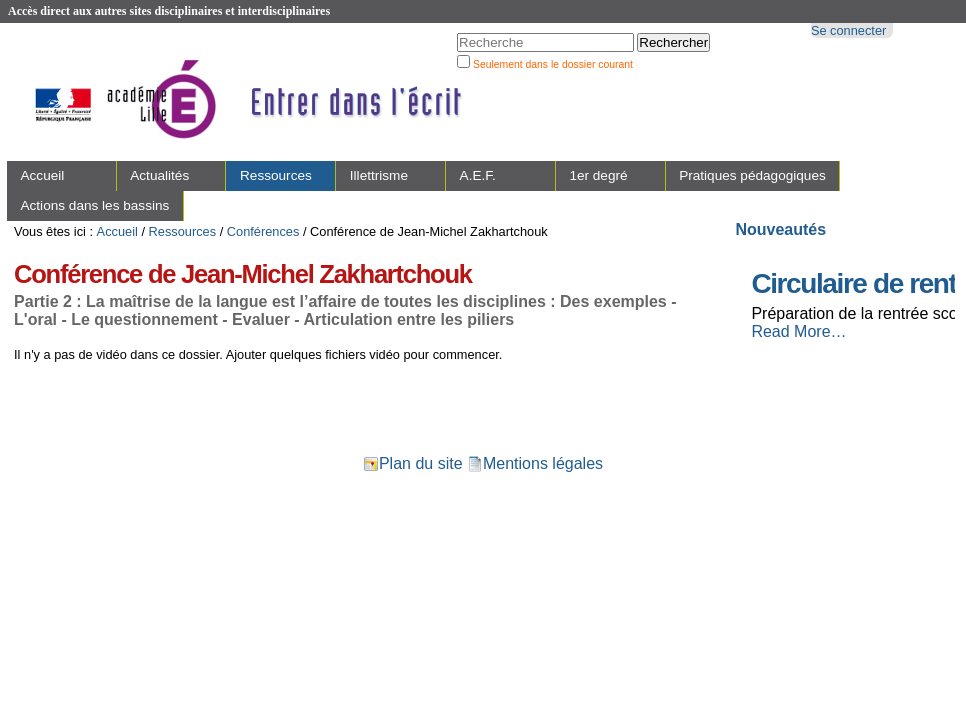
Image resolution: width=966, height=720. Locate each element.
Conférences (263, 231)
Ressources (276, 175)
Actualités (159, 175)
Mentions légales (535, 463)
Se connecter (848, 30)
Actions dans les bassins (94, 205)
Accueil (42, 175)
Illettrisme (379, 175)
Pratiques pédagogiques (752, 175)
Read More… (798, 331)
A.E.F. (478, 175)
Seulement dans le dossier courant (553, 64)
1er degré (598, 175)
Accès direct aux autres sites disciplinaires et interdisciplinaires (169, 11)
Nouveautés (780, 229)
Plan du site (413, 463)
